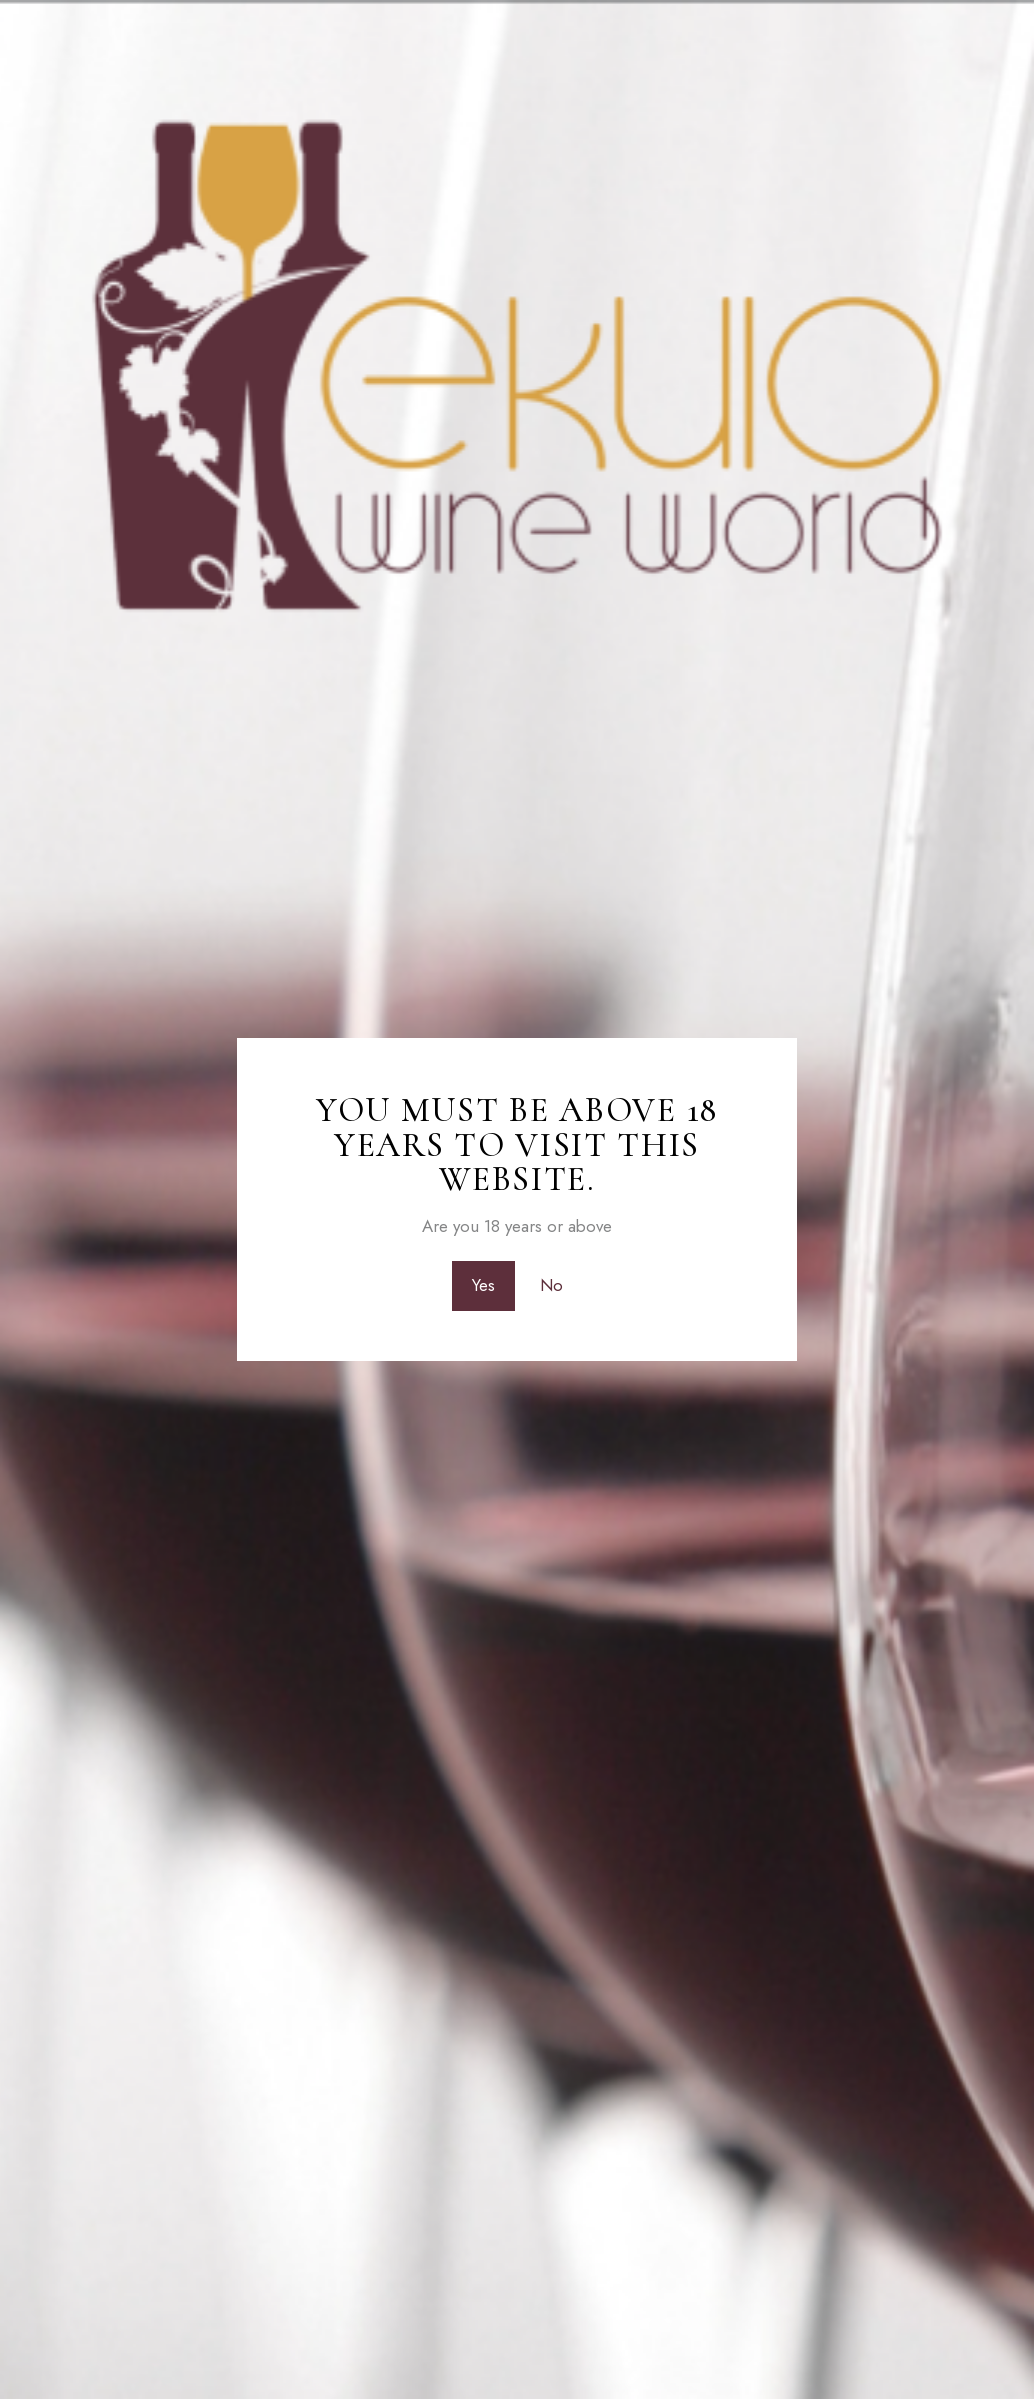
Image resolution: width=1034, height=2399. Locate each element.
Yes (483, 1286)
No (551, 1286)
